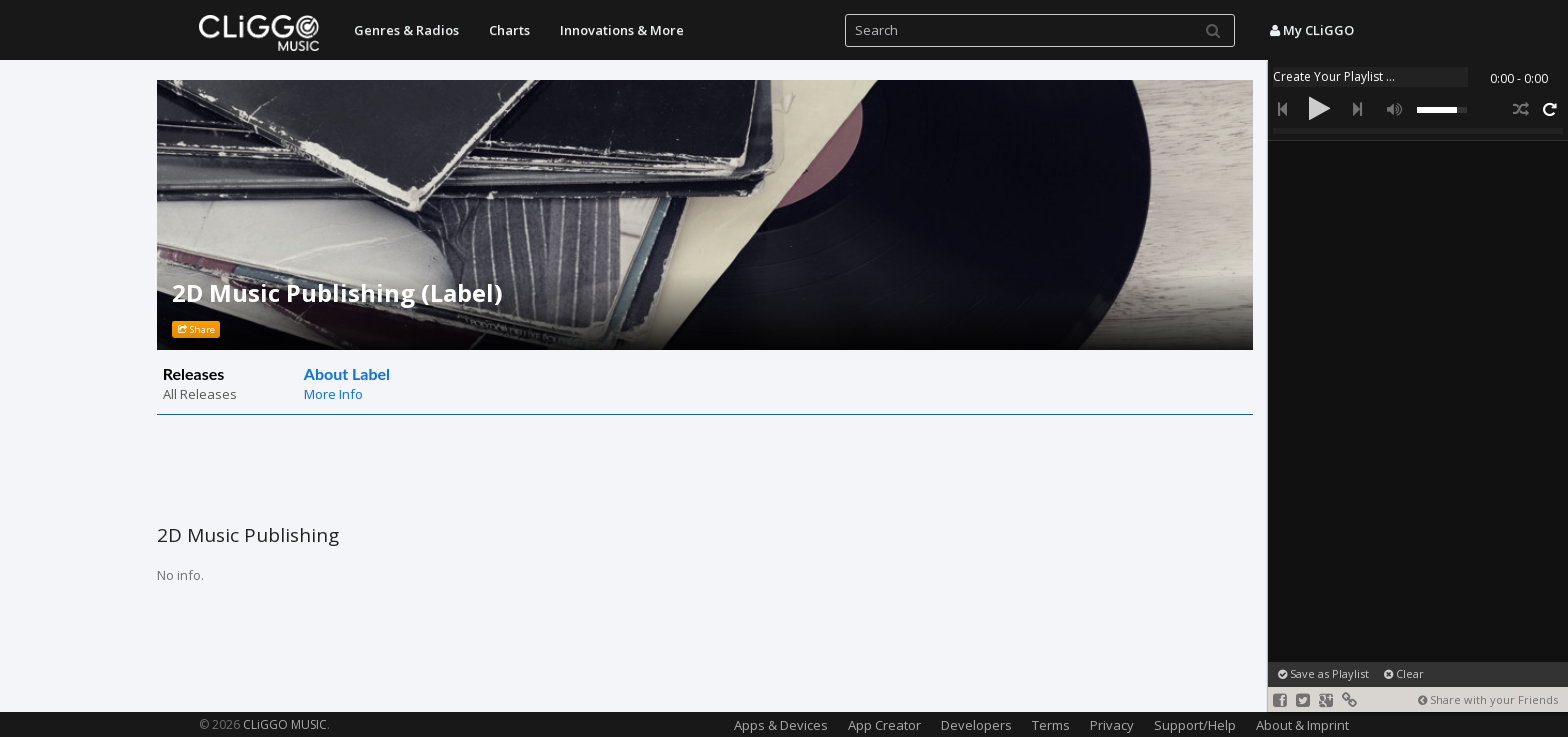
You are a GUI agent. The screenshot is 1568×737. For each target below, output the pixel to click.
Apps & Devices (781, 725)
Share (196, 329)
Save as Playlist (1323, 673)
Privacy (1112, 725)
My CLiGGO (1312, 30)
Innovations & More (622, 30)
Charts (509, 30)
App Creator (884, 725)
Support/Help (1195, 725)
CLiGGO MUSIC (285, 724)
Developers (976, 725)
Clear (1404, 673)
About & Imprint (1302, 725)
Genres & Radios (406, 30)
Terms (1051, 725)
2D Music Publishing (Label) (337, 292)
